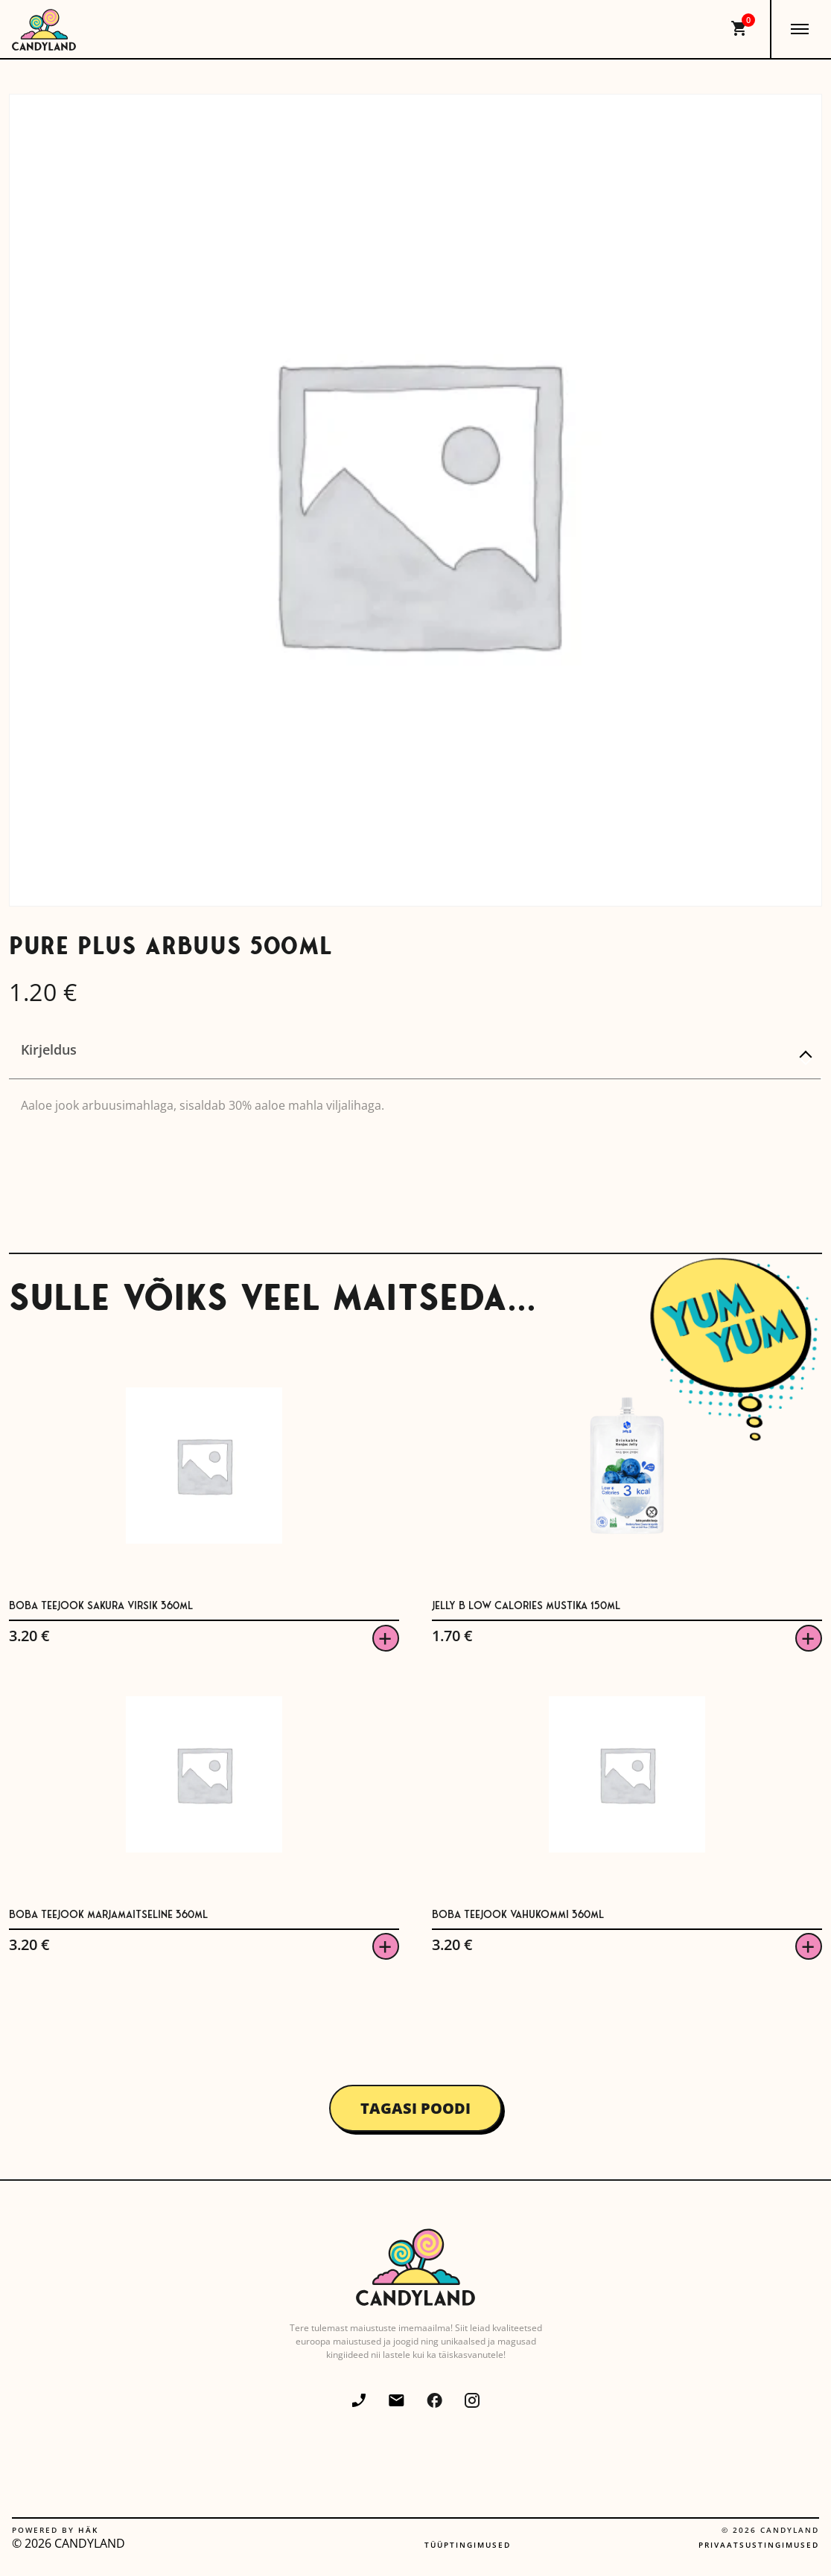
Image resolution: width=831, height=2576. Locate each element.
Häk (88, 2530)
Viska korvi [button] (385, 1638)
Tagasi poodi (415, 2108)
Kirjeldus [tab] (49, 1049)
